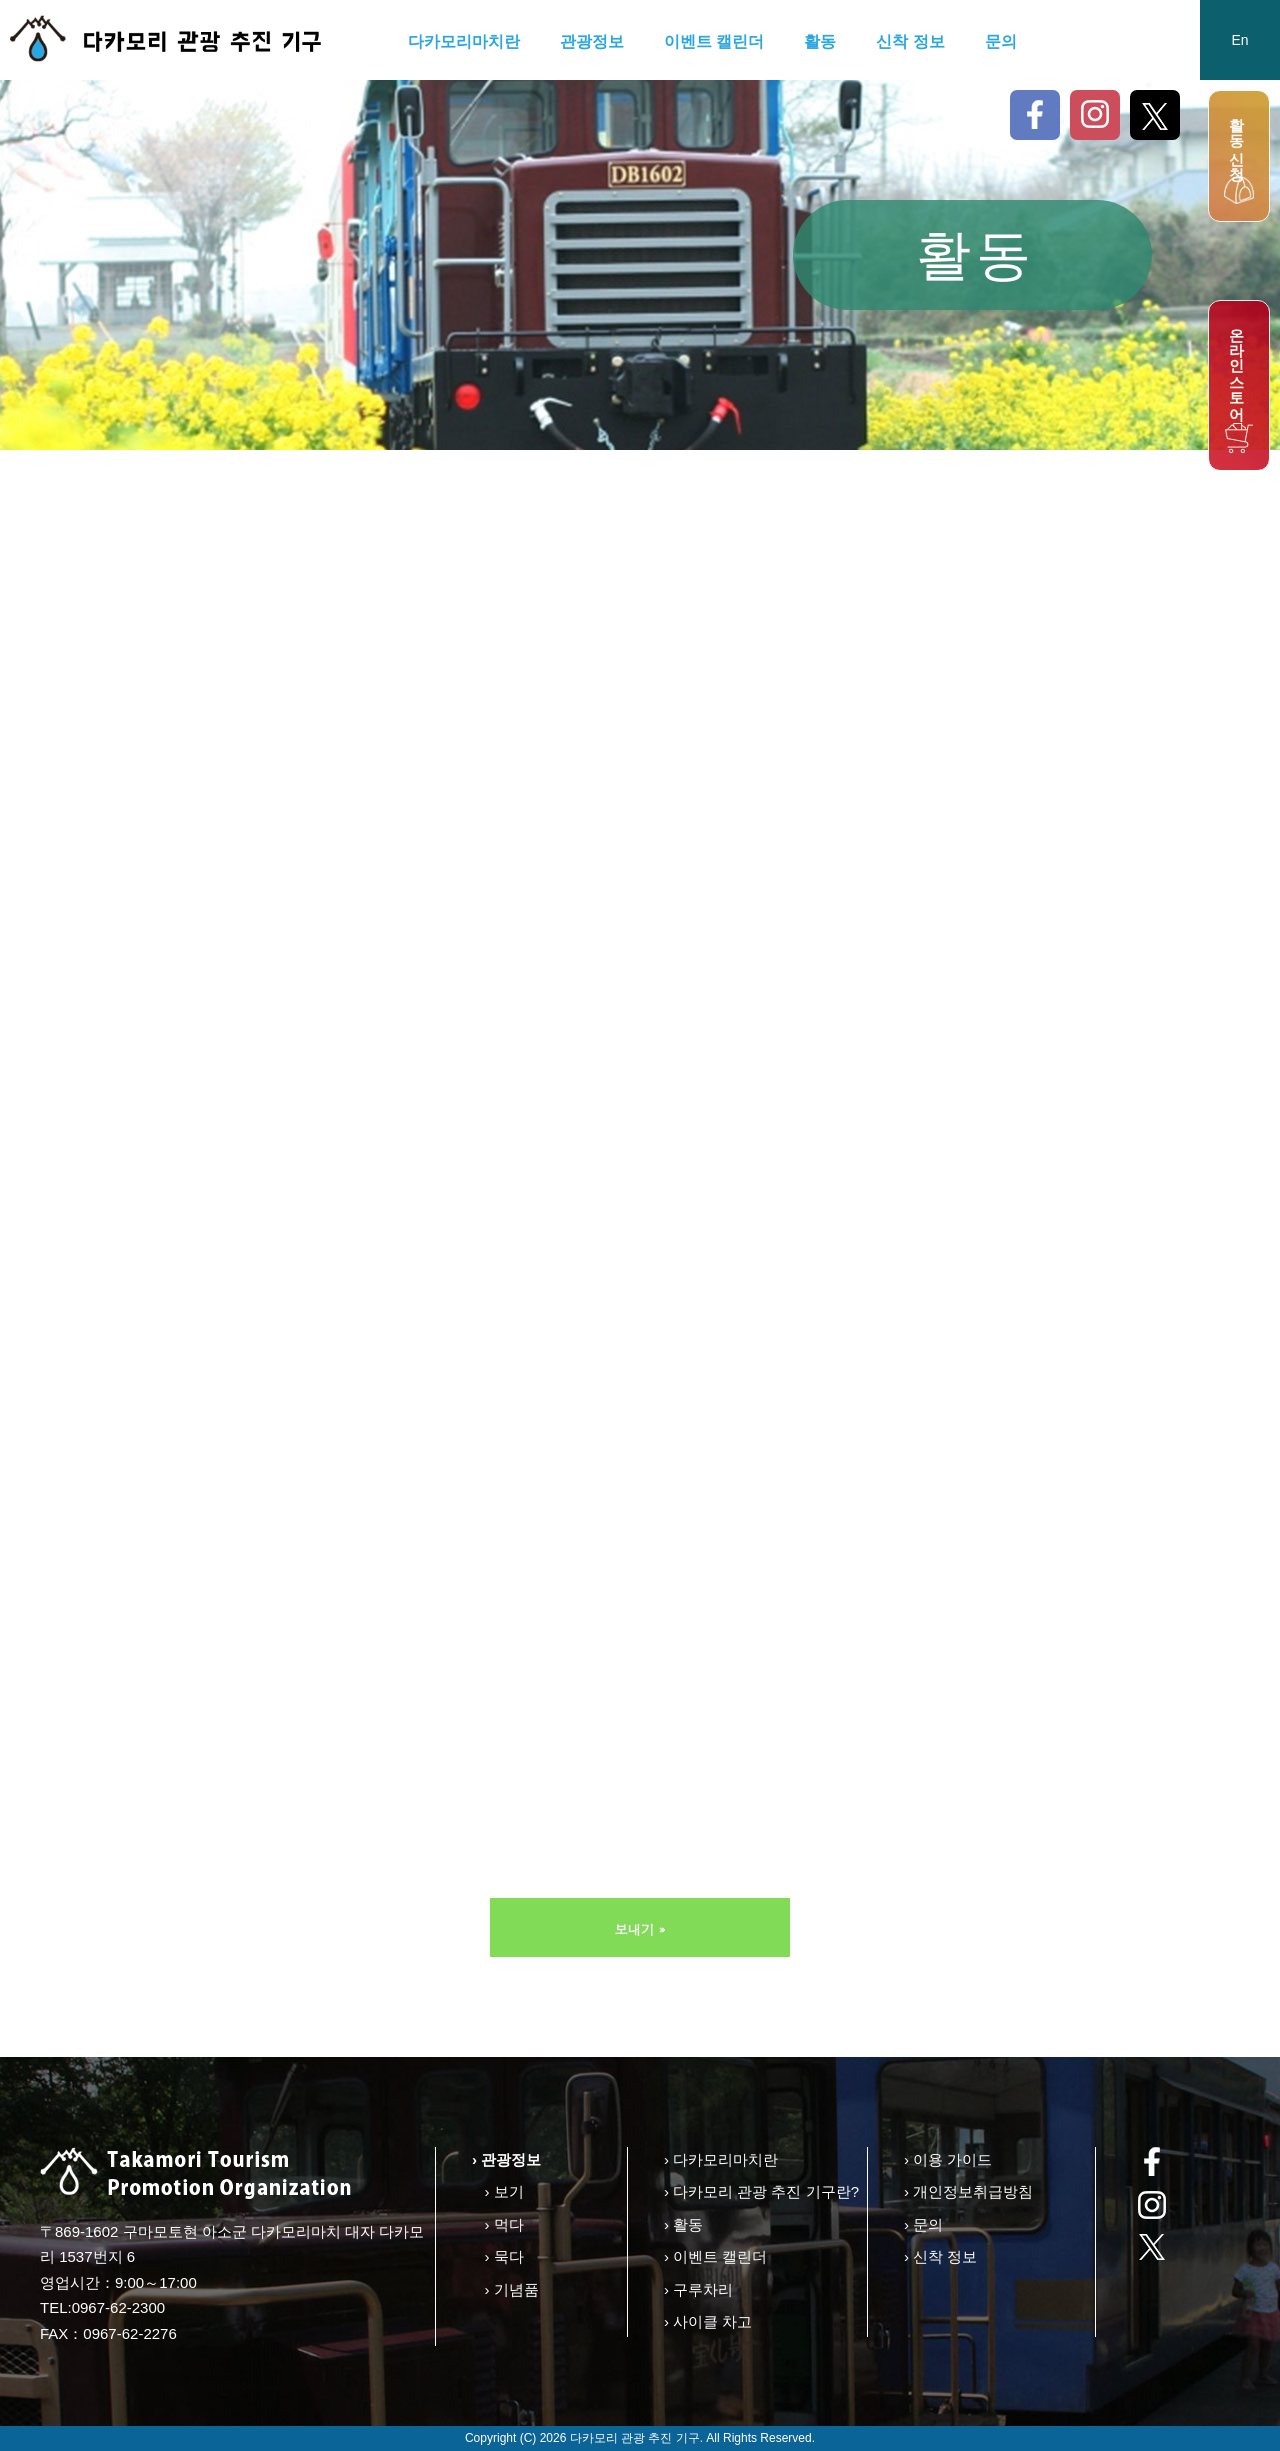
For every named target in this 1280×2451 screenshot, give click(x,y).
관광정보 (592, 41)
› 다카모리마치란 (721, 2159)
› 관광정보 (506, 2159)
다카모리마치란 (464, 41)
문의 (1001, 41)
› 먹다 (503, 2224)
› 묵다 (503, 2256)
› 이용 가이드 (948, 2159)
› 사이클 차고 (708, 2321)
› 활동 (683, 2224)
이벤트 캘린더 (714, 41)
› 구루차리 (698, 2289)
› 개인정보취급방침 (968, 2191)
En (1239, 40)
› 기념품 (511, 2289)
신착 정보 (910, 41)
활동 (820, 41)
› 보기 (503, 2191)
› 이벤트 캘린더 (715, 2256)
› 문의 (923, 2224)
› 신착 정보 (940, 2256)
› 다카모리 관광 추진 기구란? (761, 2191)
